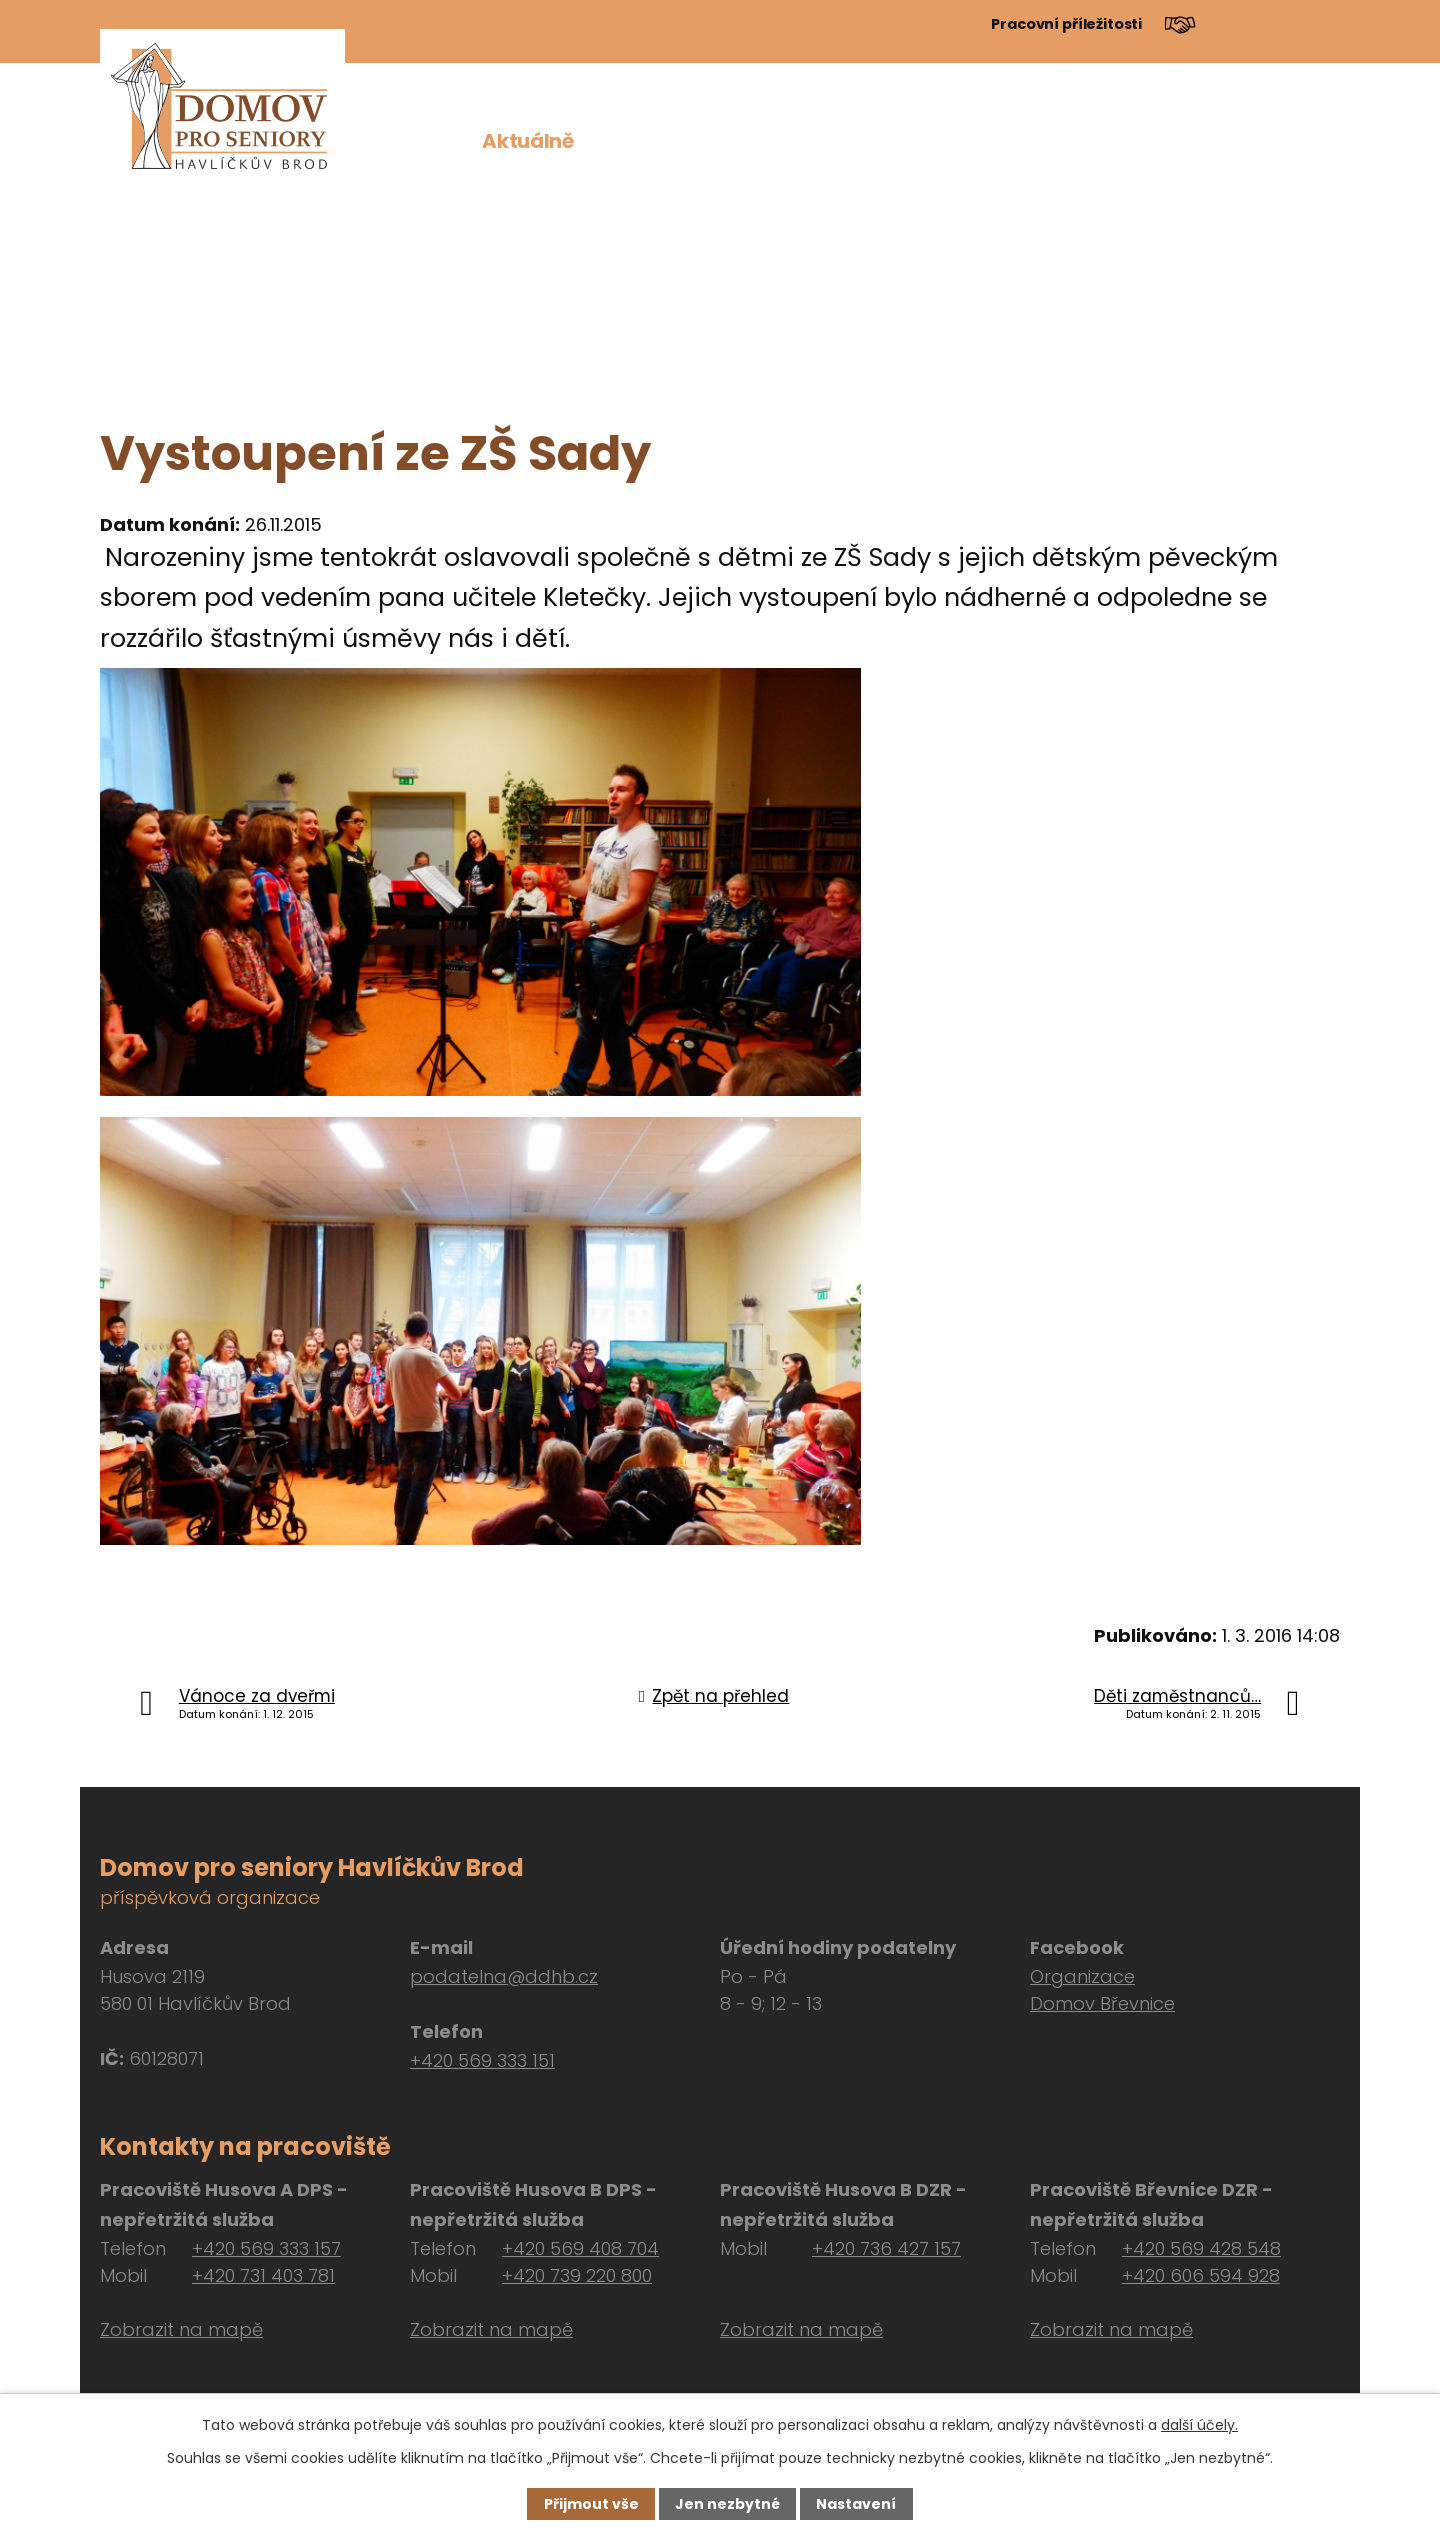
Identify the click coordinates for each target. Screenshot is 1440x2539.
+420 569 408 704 (580, 2248)
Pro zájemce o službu (787, 141)
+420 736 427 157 (886, 2248)
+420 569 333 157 (266, 2248)
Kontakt (1299, 141)
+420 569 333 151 (482, 2060)
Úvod (429, 141)
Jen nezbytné (727, 2504)
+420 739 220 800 (577, 2275)
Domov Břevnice (1102, 2003)
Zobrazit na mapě (181, 2329)
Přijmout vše (591, 2504)
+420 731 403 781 (263, 2275)
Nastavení (856, 2504)
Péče (941, 141)
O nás (628, 141)
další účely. (1199, 2425)
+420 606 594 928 (1201, 2275)
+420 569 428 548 (1201, 2248)
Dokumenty (1049, 141)
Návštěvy (1183, 141)
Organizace (1082, 1976)
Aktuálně (527, 141)
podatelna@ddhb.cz (504, 1976)
